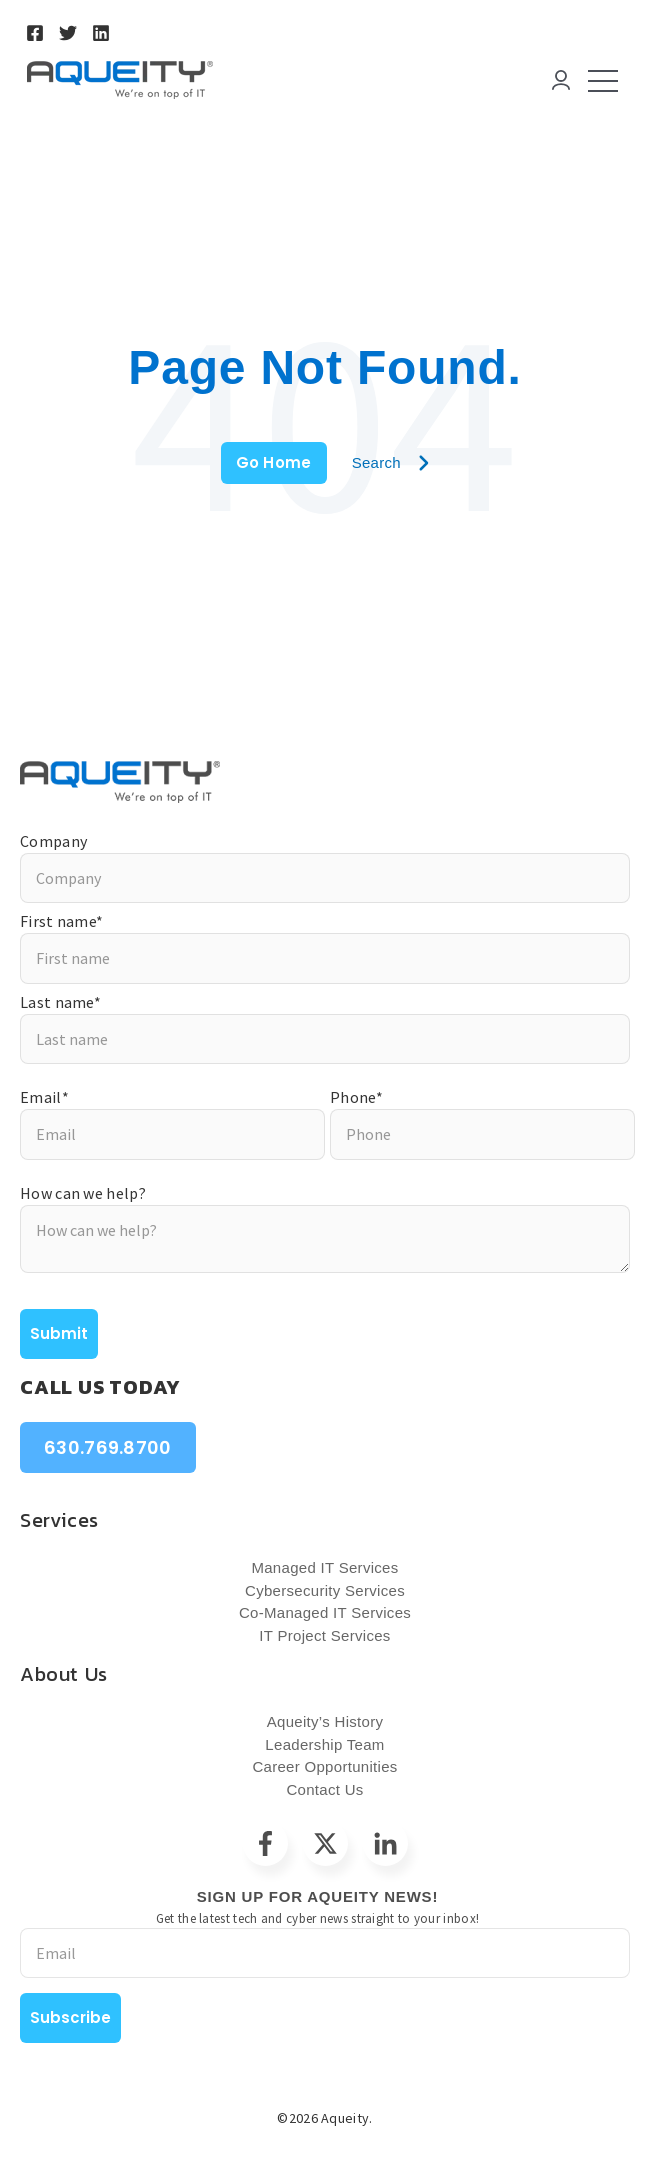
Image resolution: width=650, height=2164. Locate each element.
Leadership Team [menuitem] (324, 1744)
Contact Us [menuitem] (324, 1789)
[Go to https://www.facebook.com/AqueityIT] (35, 33)
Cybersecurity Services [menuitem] (325, 1590)
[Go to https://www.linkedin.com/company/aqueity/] (101, 33)
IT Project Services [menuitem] (324, 1635)
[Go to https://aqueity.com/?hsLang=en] (325, 782)
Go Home (274, 462)
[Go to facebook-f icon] (265, 1843)
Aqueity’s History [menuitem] (325, 1721)
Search (391, 463)
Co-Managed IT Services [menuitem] (325, 1612)
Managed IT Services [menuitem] (324, 1567)
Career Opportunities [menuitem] (324, 1766)
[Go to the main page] (120, 80)
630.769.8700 (108, 1447)
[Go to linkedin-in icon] (385, 1843)
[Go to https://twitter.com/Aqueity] (68, 33)
